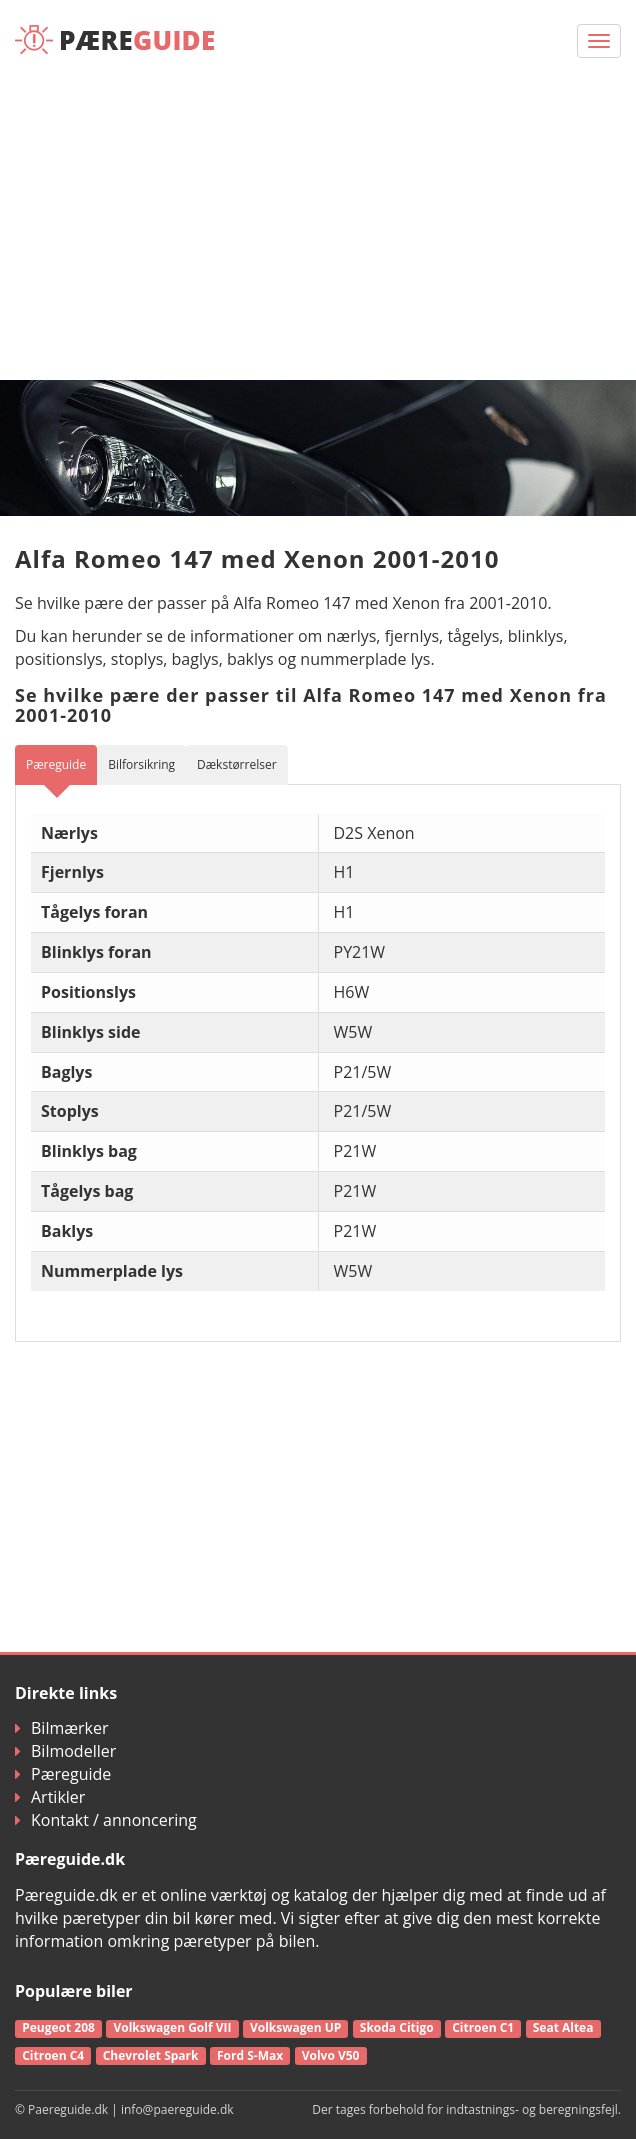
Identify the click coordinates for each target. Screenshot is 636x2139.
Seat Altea (563, 2027)
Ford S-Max (250, 2055)
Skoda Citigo (397, 2027)
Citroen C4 (53, 2055)
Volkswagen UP (295, 2027)
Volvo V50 (331, 2055)
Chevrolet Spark (151, 2055)
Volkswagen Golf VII (172, 2027)
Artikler (50, 1797)
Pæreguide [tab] (56, 764)
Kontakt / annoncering (106, 1820)
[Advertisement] (318, 230)
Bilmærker (62, 1728)
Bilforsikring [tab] (141, 764)
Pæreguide (63, 1774)
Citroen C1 (483, 2027)
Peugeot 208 (58, 2027)
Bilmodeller (65, 1751)
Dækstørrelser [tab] (237, 764)
